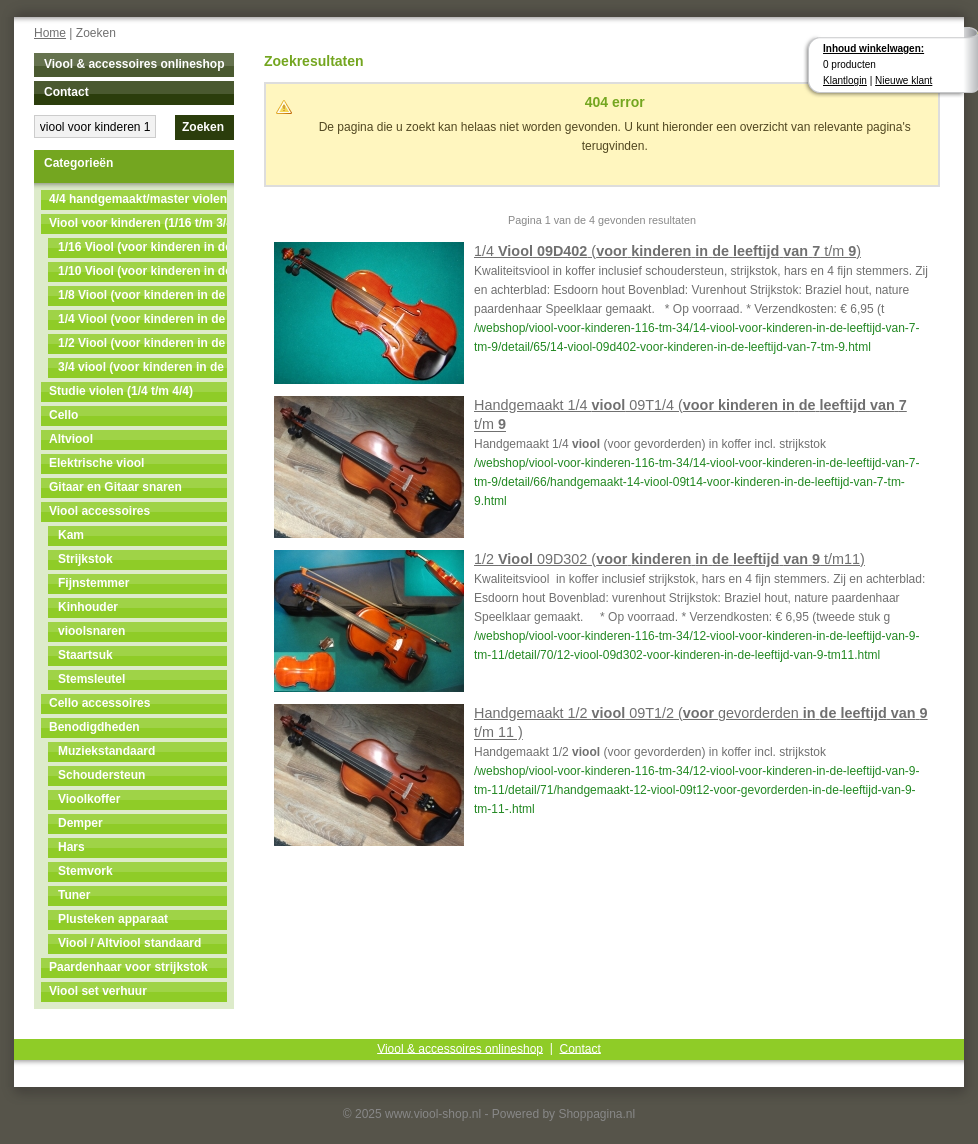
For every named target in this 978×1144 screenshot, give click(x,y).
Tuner (74, 895)
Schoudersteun (101, 775)
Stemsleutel (91, 679)
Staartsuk (85, 655)
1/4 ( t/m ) (667, 251)
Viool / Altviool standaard (129, 943)
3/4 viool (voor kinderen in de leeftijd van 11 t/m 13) (142, 367)
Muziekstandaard (106, 751)
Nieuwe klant (903, 80)
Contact (66, 92)
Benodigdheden (94, 727)
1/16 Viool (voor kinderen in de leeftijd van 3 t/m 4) (142, 247)
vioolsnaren (91, 631)
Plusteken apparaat (113, 919)
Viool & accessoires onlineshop (134, 64)
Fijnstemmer (93, 583)
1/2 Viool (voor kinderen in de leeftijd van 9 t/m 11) (142, 343)
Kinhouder (88, 607)
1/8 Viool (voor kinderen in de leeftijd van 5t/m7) (142, 295)
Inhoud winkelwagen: (873, 48)
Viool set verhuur (98, 991)
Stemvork (85, 871)
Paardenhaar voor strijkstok (128, 967)
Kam (71, 535)
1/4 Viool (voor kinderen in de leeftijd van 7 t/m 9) (142, 319)
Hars (71, 847)
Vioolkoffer (89, 799)
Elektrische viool (96, 463)
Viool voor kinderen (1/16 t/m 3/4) (138, 223)
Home (50, 33)
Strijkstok (85, 559)
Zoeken (203, 127)
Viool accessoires (99, 511)
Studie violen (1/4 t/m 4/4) (121, 391)
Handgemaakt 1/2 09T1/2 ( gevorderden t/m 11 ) (701, 722)
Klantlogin (845, 80)
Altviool (71, 439)
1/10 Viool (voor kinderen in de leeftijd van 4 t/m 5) (142, 271)
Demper (80, 823)
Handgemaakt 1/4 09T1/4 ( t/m (690, 414)
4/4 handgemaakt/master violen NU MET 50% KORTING (138, 199)
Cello (63, 415)
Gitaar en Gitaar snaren (115, 487)
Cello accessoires (99, 703)
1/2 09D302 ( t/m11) (669, 559)
